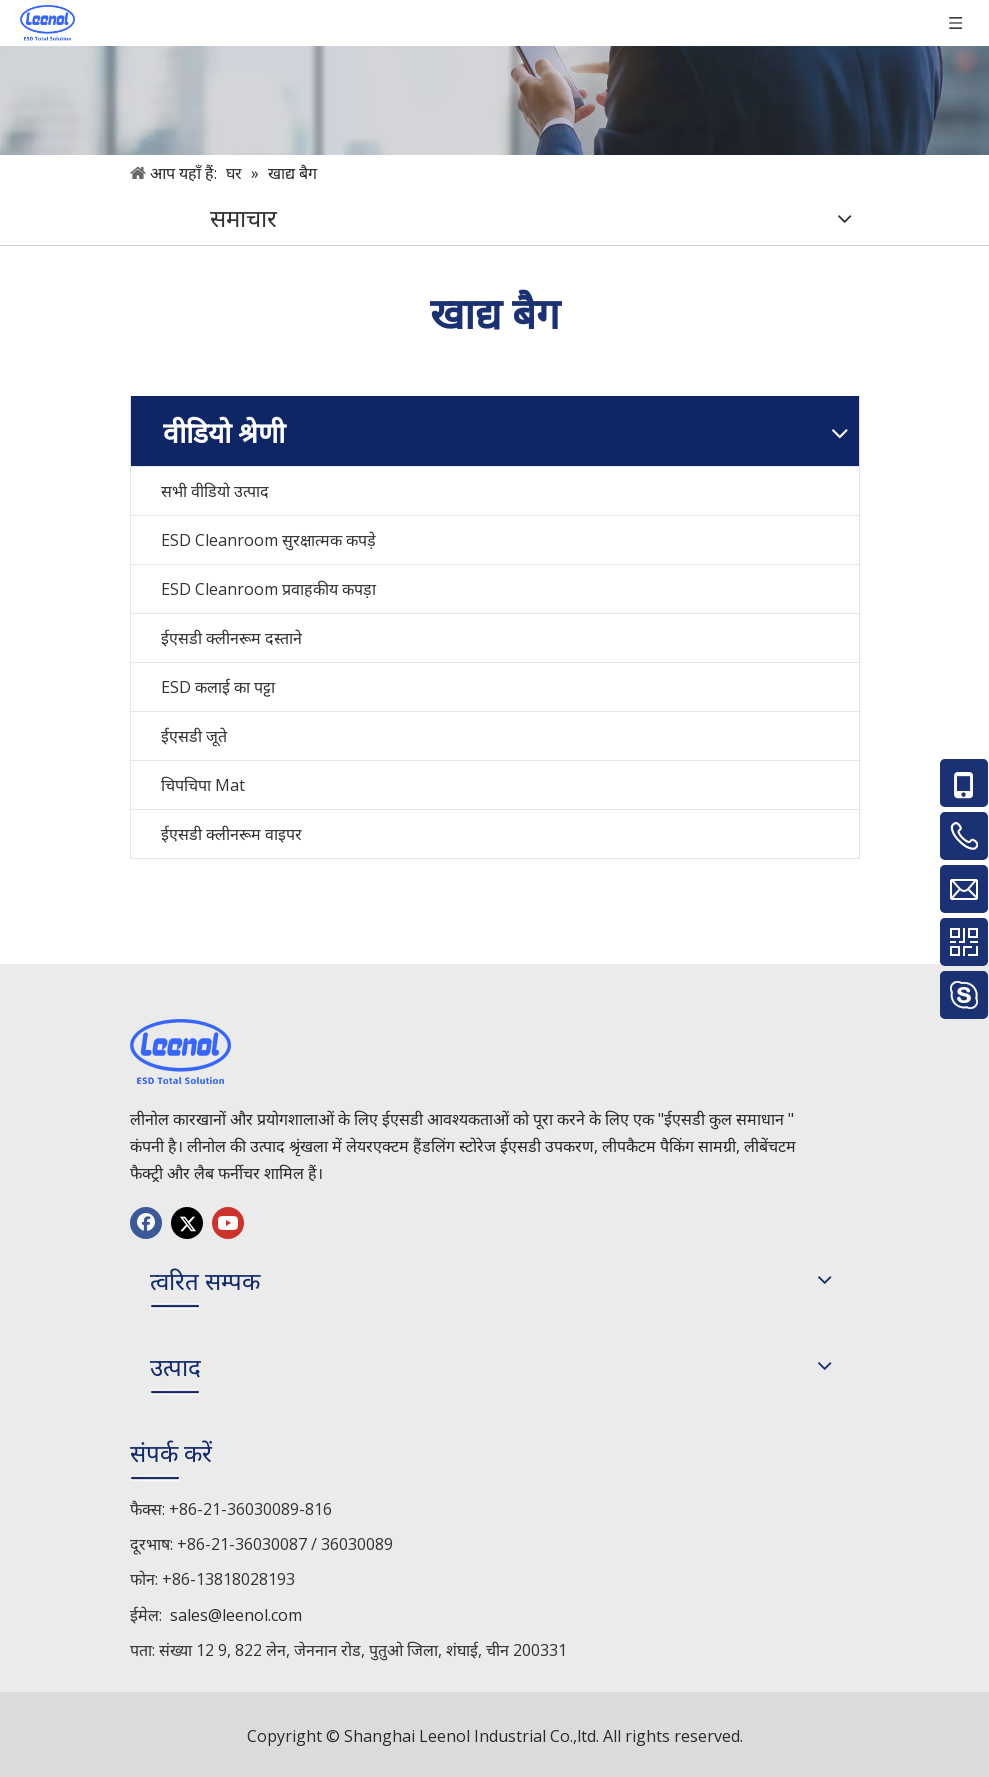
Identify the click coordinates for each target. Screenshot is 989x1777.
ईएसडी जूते (194, 736)
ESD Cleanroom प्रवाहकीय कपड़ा (268, 589)
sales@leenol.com (236, 1615)
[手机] (494, 77)
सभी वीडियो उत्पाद (215, 491)
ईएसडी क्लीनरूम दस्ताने (231, 638)
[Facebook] (146, 1223)
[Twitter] (187, 1223)
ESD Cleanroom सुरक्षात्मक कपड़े (268, 540)
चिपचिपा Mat (203, 785)
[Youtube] (228, 1223)
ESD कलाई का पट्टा (218, 687)
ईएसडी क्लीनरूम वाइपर (231, 834)
